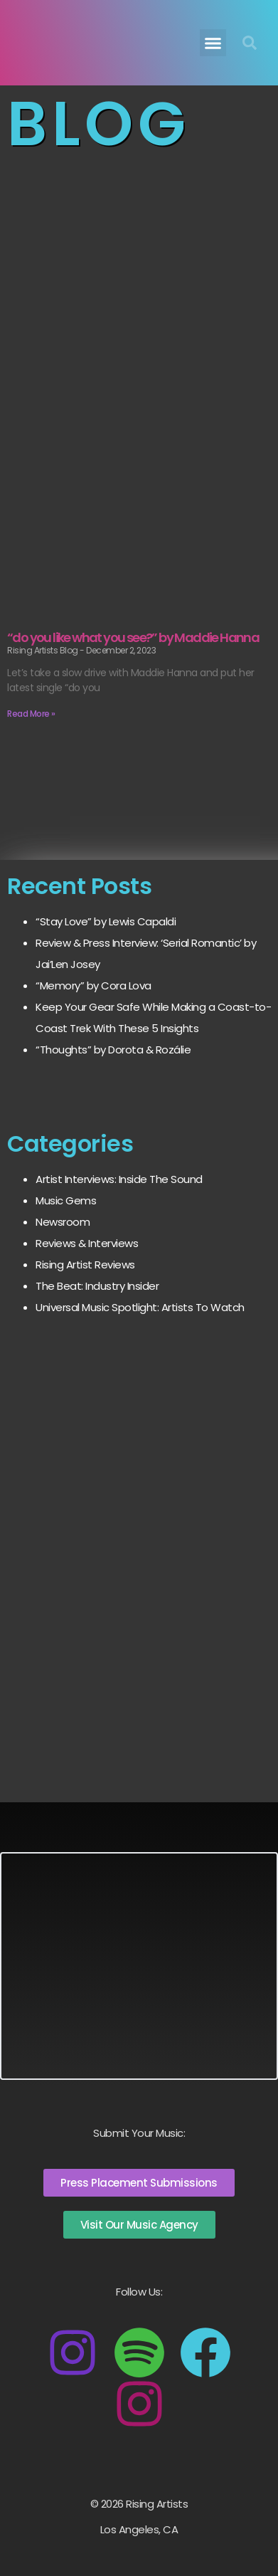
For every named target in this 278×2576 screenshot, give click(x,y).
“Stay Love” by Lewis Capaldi (106, 921)
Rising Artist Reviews (85, 1264)
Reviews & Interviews (87, 1243)
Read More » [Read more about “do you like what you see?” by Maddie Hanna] (31, 714)
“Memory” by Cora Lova (93, 985)
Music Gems (66, 1200)
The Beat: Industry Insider (97, 1285)
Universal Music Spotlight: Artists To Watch (140, 1307)
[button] (213, 42)
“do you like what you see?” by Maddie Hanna (133, 637)
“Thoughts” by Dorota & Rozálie (113, 1049)
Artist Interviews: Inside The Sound (119, 1179)
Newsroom (63, 1221)
